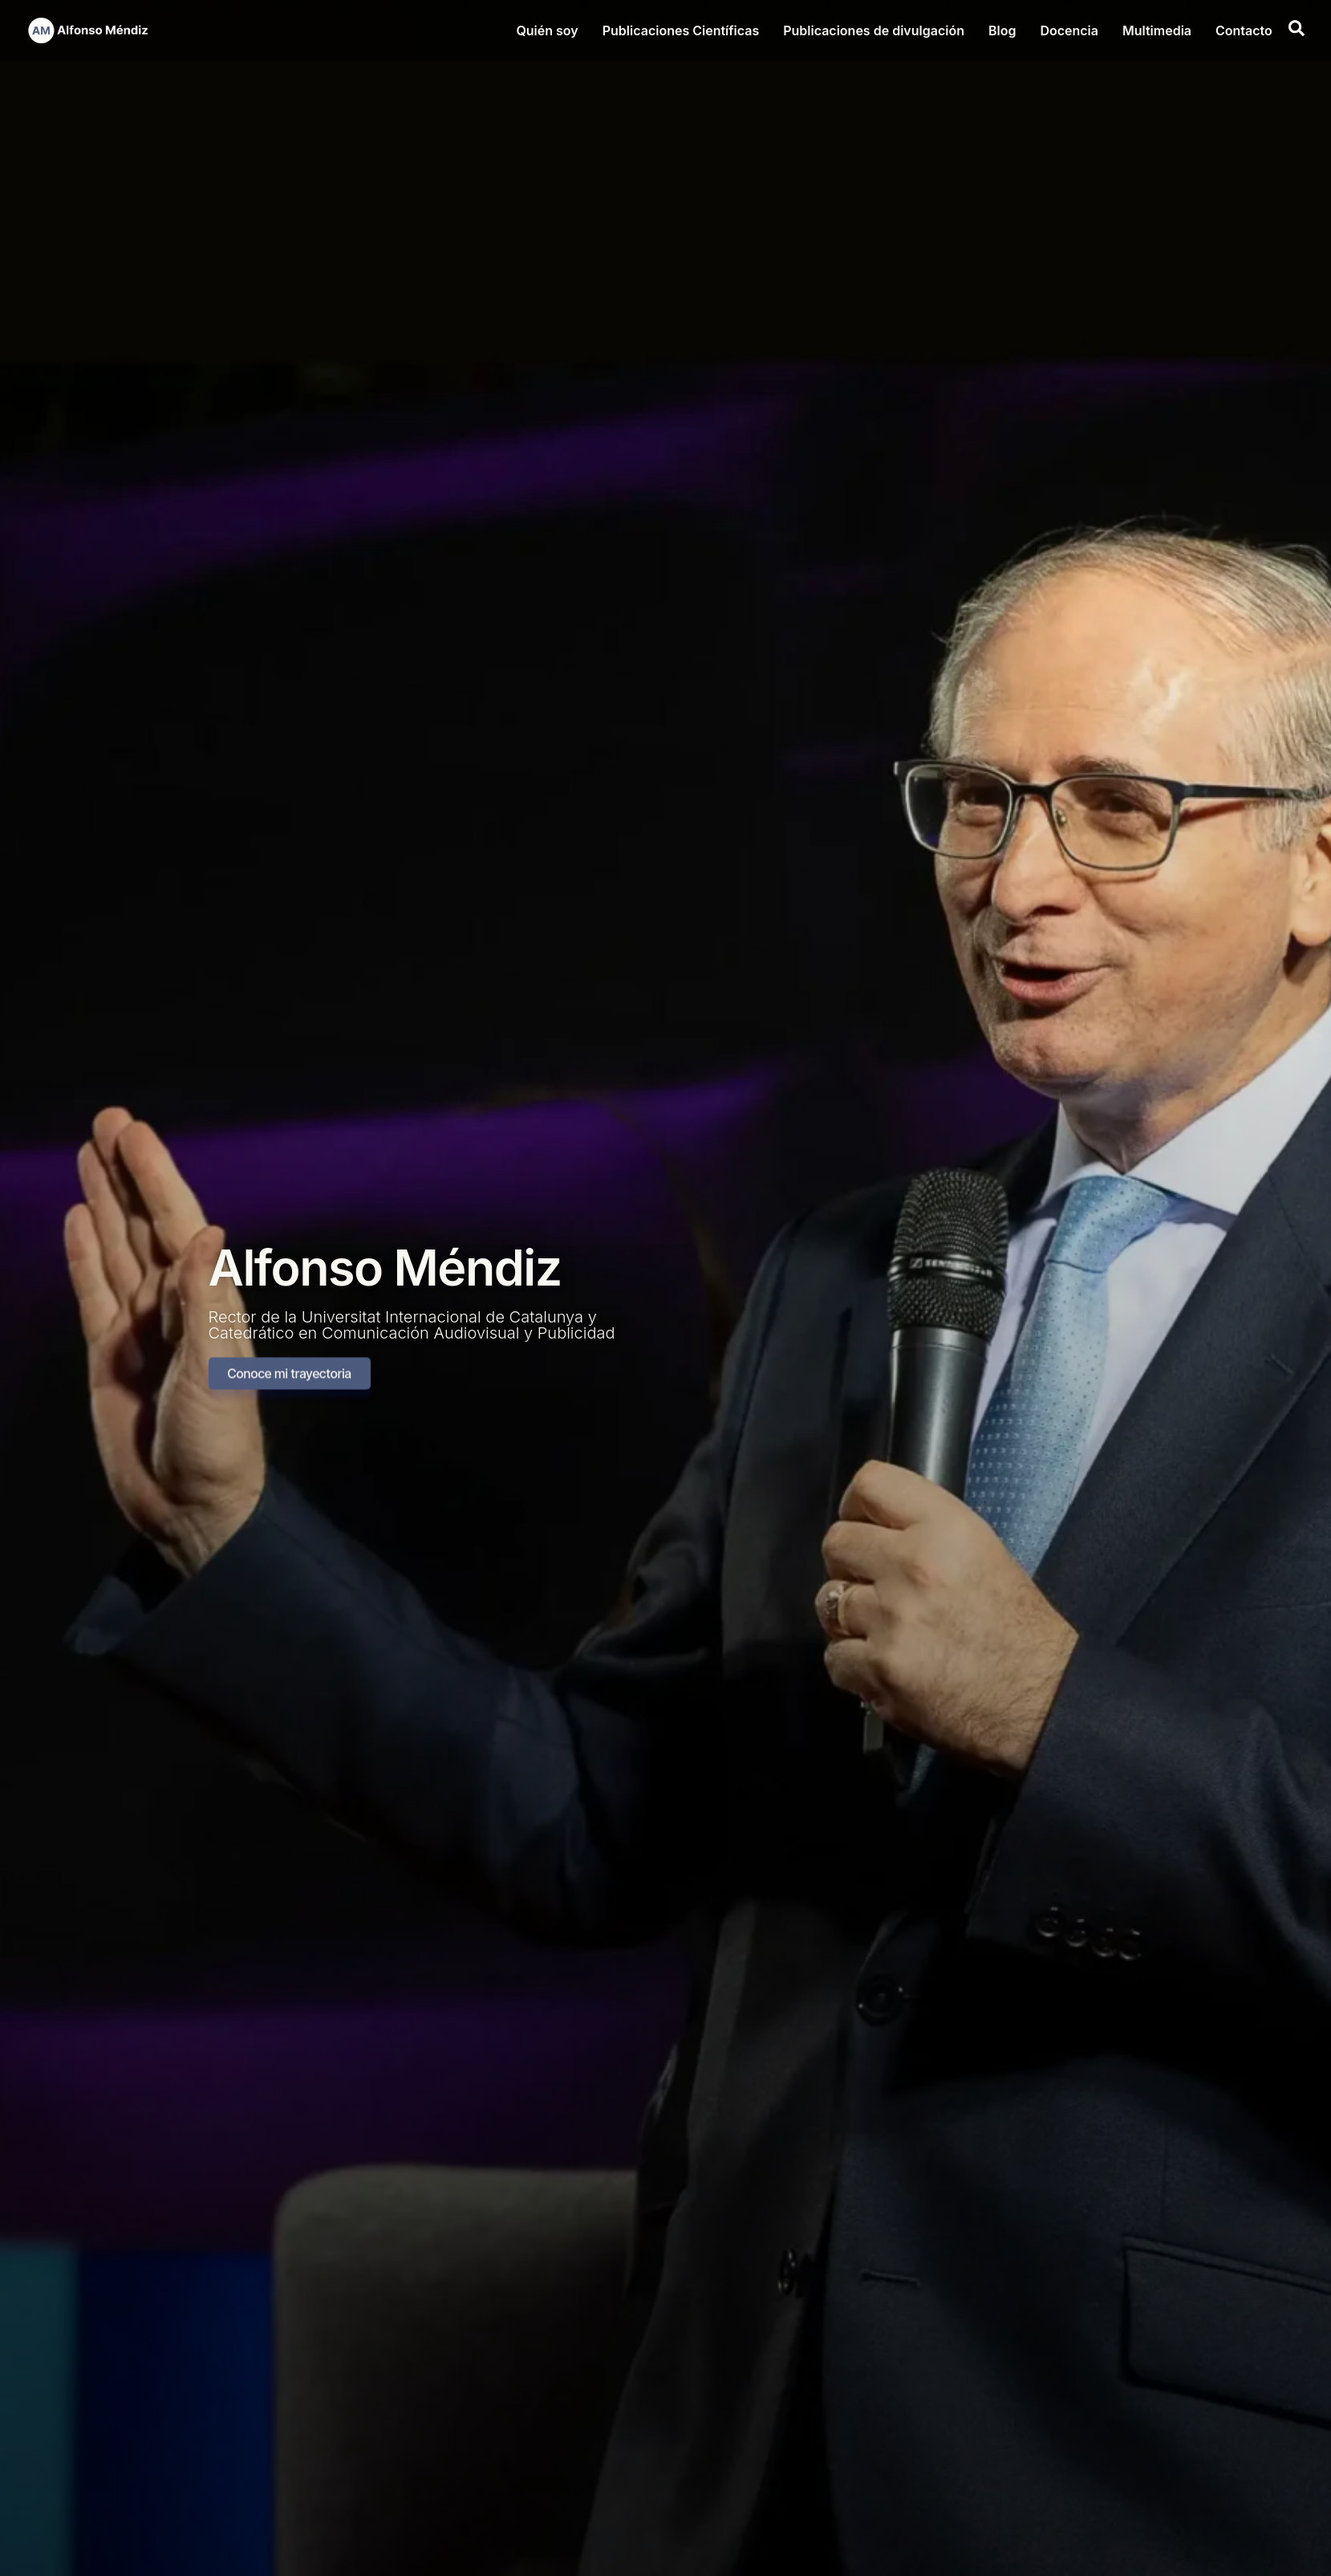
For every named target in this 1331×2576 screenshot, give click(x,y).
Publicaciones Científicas (681, 30)
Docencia (1069, 30)
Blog (1002, 30)
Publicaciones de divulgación (873, 30)
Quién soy (547, 30)
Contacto (1243, 30)
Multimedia (1156, 30)
